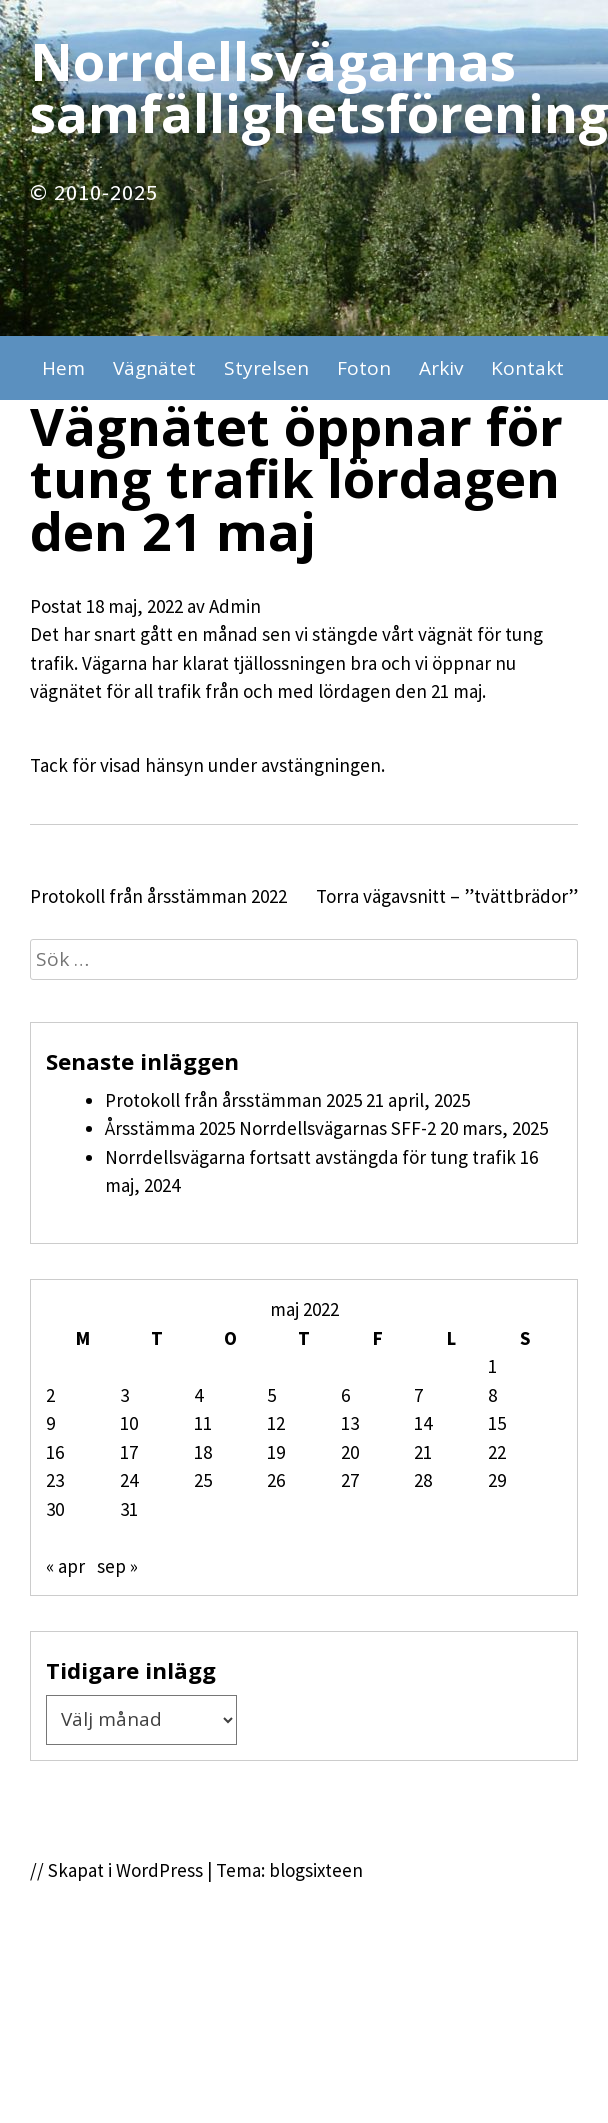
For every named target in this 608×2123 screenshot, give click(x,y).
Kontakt (527, 368)
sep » (117, 1566)
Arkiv (441, 368)
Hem (63, 368)
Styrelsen (266, 368)
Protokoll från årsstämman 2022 (158, 896)
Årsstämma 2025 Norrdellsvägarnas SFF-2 (270, 1128)
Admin (235, 606)
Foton (364, 368)
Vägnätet (154, 368)
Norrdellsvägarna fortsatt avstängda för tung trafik (310, 1157)
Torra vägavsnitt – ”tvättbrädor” (447, 896)
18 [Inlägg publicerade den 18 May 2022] (203, 1452)
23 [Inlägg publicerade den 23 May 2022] (55, 1480)
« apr (65, 1566)
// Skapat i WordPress (116, 1870)
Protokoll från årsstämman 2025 (233, 1100)
